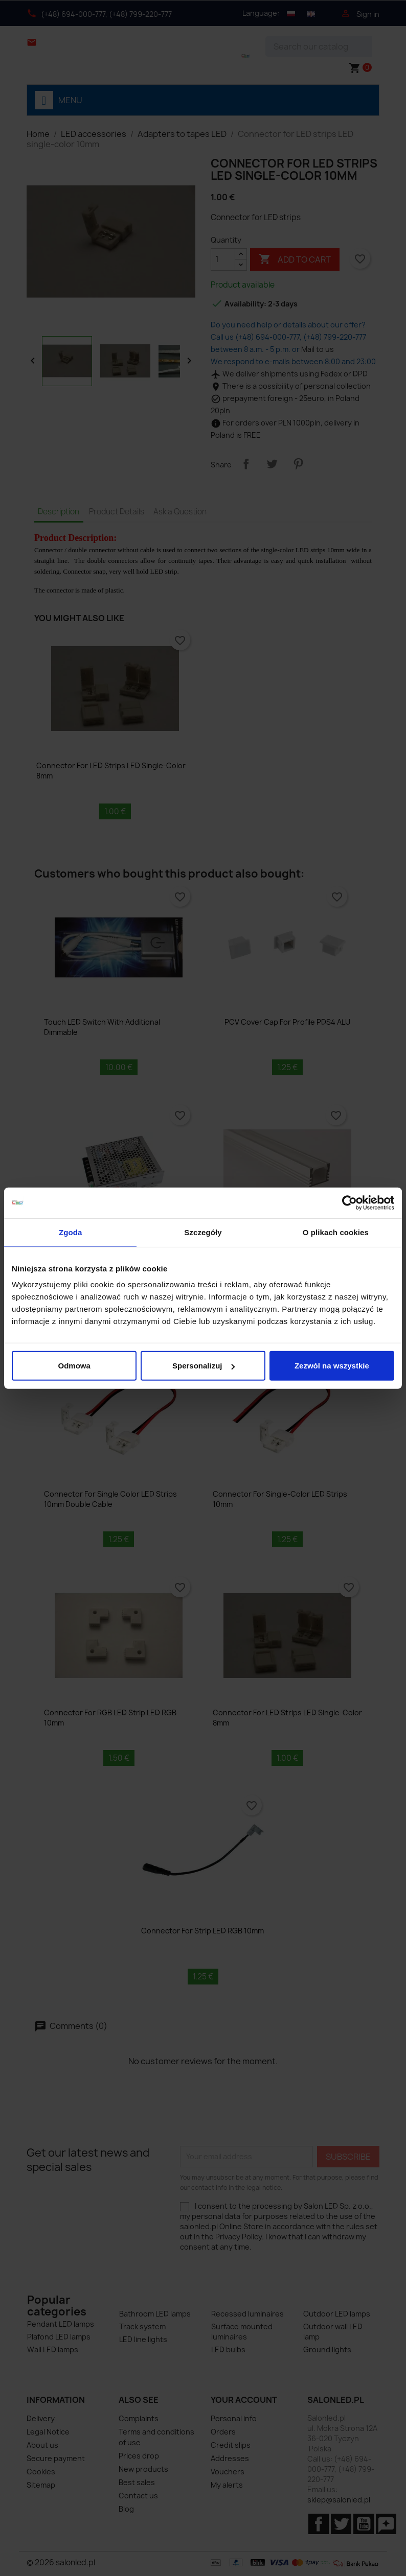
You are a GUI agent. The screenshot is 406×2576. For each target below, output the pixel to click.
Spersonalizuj (203, 1365)
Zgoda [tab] (70, 1231)
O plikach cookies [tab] (336, 1231)
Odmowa (74, 1365)
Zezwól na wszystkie (332, 1365)
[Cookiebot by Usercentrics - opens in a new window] (349, 1202)
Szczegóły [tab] (202, 1231)
